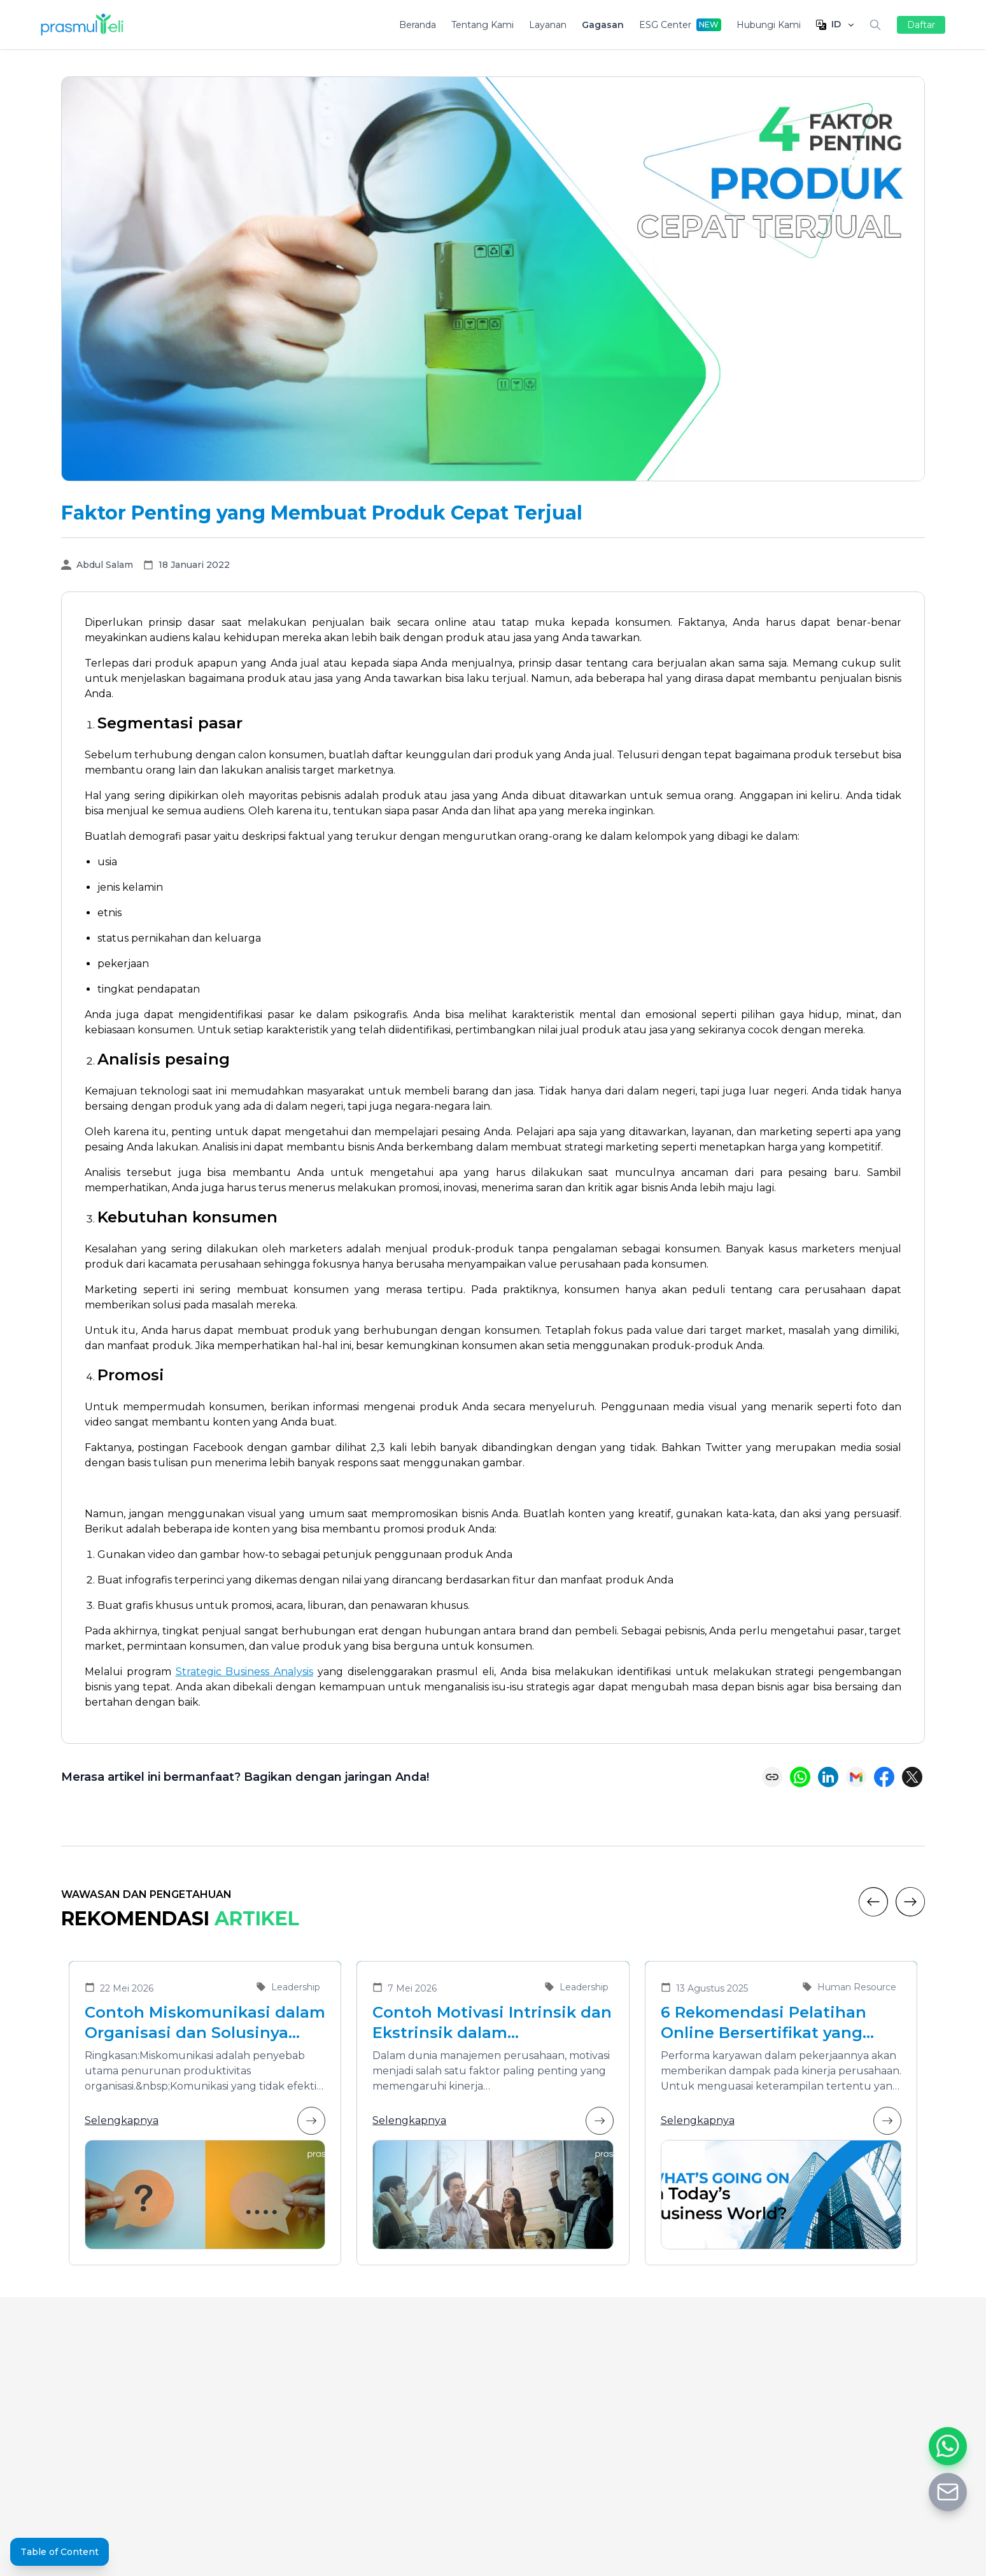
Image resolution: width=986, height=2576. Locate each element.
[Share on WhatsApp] (800, 1777)
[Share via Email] (856, 1777)
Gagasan (603, 25)
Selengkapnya (205, 2121)
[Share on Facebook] (884, 1777)
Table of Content (59, 2552)
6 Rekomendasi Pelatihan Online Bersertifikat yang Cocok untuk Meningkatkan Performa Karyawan (773, 2023)
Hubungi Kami (768, 25)
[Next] (910, 1901)
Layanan (548, 25)
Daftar (921, 25)
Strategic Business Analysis (245, 1672)
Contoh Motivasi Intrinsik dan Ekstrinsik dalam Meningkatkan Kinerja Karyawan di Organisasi (492, 2023)
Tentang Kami (482, 25)
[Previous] (873, 1901)
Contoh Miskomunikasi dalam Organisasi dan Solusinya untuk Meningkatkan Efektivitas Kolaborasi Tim (205, 2023)
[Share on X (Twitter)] (912, 1777)
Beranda (417, 25)
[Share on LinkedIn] (828, 1777)
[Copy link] (772, 1777)
